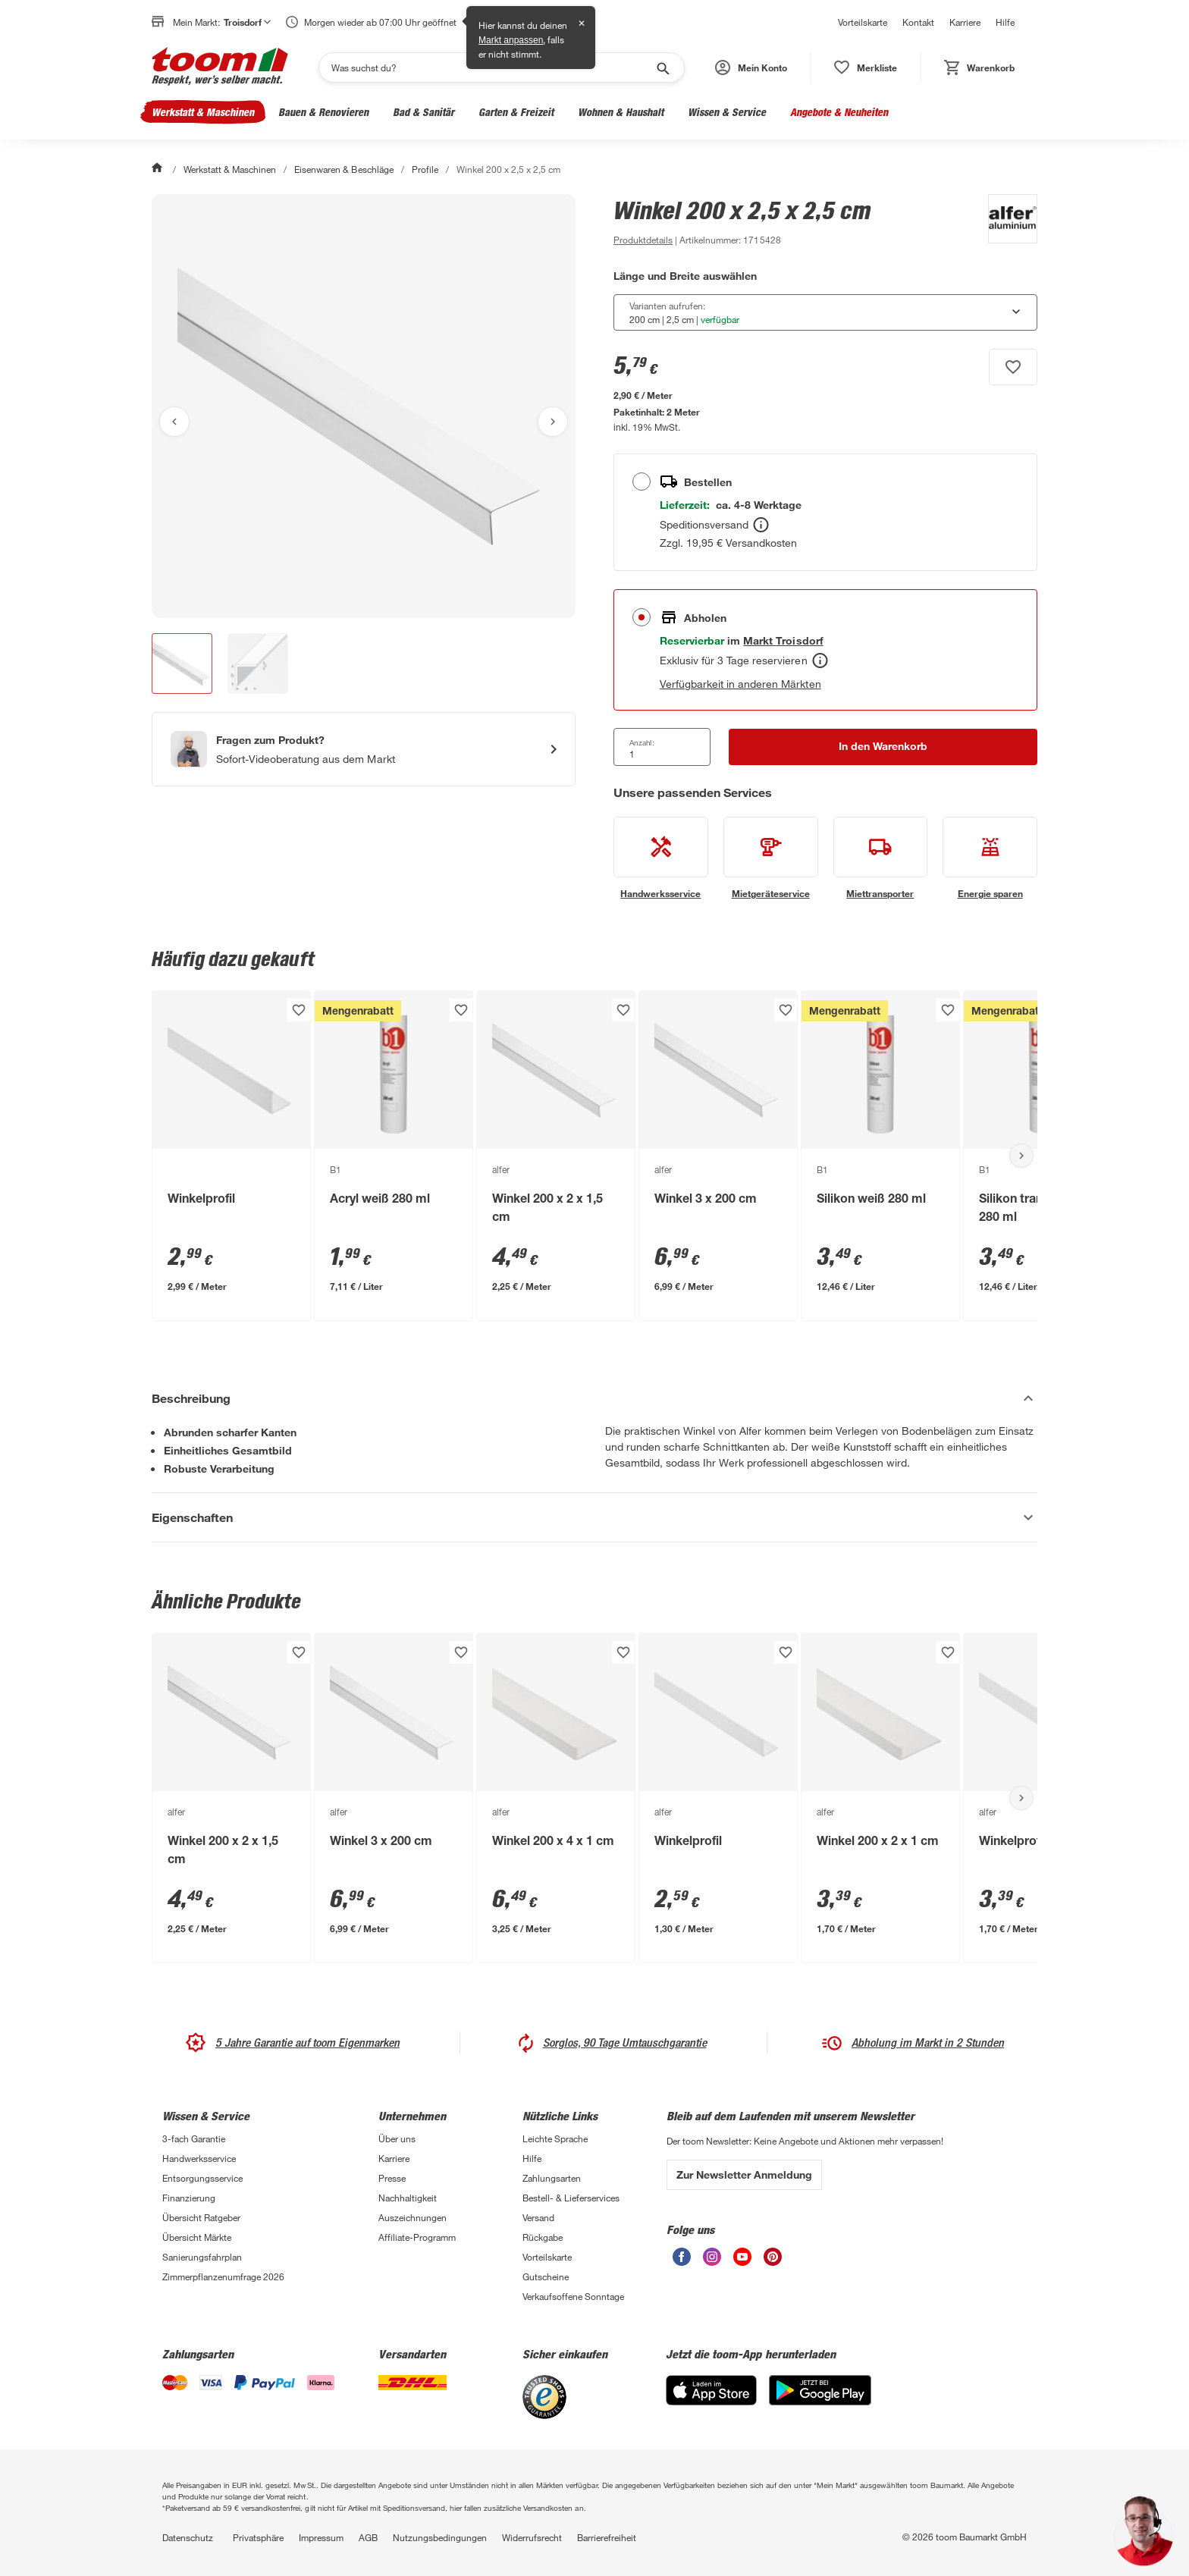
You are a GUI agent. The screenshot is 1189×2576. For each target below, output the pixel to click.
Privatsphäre (258, 2537)
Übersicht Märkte (196, 2237)
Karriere (964, 22)
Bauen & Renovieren (323, 111)
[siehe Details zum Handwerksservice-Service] (660, 858)
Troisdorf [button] (247, 22)
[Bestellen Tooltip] (760, 525)
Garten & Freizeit (516, 111)
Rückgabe (542, 2237)
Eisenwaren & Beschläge (343, 169)
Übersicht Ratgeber (201, 2217)
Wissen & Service (727, 111)
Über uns (397, 2138)
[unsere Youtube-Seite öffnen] (742, 2261)
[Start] (158, 169)
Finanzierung (188, 2198)
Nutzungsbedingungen (440, 2537)
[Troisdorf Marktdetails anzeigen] (783, 640)
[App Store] (711, 2401)
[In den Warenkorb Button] (883, 747)
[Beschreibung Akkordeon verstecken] (594, 1398)
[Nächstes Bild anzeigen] (553, 421)
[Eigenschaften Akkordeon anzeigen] (594, 1517)
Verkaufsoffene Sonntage (573, 2296)
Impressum (321, 2537)
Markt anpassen (510, 40)
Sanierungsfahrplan (202, 2257)
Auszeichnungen (412, 2217)
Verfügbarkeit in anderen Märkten (740, 683)
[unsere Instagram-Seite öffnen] (712, 2261)
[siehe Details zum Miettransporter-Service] (880, 858)
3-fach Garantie (193, 2138)
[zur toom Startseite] (220, 67)
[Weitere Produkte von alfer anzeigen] (1005, 221)
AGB (368, 2537)
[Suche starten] (662, 67)
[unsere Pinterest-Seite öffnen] (773, 2261)
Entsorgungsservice (202, 2178)
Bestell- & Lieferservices (571, 2198)
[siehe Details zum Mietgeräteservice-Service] (770, 858)
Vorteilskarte (862, 22)
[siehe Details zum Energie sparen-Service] (990, 858)
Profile (425, 169)
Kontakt (918, 22)
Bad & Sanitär (423, 111)
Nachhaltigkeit (407, 2198)
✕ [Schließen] (581, 23)
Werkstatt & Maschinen (203, 111)
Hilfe (1005, 22)
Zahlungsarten (551, 2178)
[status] (865, 67)
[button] (751, 67)
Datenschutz (187, 2537)
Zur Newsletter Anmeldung (744, 2174)
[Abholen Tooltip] (820, 660)
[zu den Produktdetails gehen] (643, 239)
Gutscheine (545, 2276)
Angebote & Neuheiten (839, 111)
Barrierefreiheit (606, 2537)
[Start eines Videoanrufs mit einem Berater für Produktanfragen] (364, 749)
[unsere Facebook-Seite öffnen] (682, 2261)
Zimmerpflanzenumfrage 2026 (223, 2276)
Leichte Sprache (555, 2138)
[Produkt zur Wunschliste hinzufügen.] (1013, 367)
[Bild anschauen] (364, 406)
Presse (392, 2178)
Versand (538, 2217)
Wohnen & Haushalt (621, 111)
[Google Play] (820, 2401)
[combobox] (825, 312)
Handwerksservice (199, 2158)
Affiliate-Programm (417, 2237)
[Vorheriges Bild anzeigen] (174, 421)
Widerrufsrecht (532, 2537)
